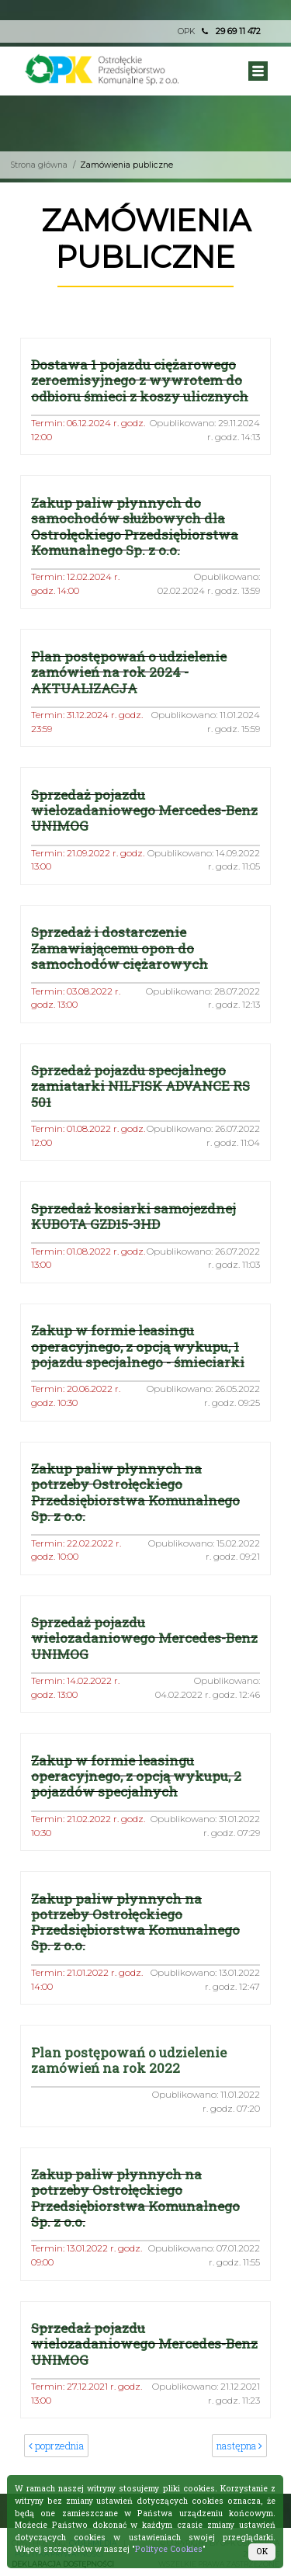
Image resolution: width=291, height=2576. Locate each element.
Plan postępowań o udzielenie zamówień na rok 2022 (129, 2060)
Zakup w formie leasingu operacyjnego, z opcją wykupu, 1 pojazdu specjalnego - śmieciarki (137, 1346)
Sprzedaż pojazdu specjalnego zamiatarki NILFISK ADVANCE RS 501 (140, 1086)
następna (239, 2446)
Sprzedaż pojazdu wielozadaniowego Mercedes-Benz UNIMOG (144, 810)
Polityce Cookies (169, 2548)
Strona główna (39, 165)
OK (262, 2551)
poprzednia (56, 2446)
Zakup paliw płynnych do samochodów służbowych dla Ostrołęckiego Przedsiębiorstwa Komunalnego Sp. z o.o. (134, 526)
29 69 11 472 (238, 31)
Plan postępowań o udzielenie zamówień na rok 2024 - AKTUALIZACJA (129, 672)
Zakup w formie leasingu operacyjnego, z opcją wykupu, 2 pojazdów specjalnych (136, 1776)
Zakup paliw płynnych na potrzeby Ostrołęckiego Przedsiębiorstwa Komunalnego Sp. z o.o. (135, 1492)
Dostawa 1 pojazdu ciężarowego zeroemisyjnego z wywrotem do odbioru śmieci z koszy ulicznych (139, 380)
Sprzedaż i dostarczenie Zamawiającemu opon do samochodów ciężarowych (119, 948)
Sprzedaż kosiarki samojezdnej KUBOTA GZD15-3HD (133, 1216)
